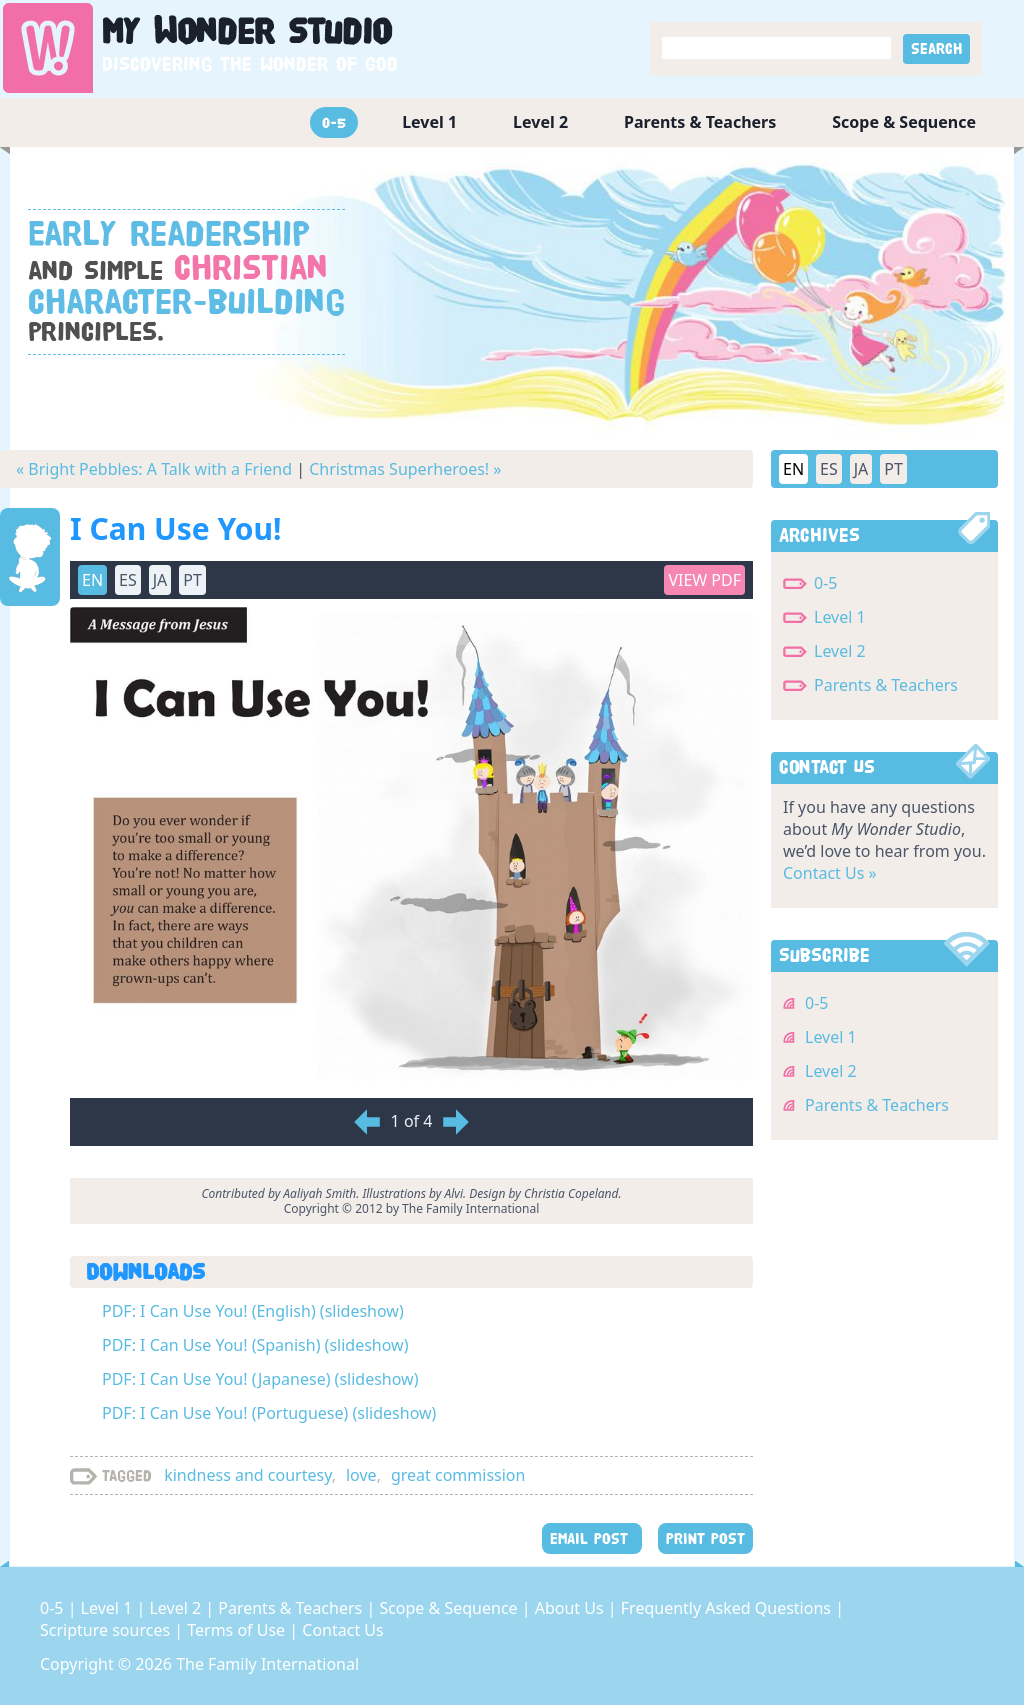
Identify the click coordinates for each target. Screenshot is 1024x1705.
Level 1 (429, 122)
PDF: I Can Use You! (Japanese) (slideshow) (260, 1379)
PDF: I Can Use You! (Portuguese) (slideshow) (269, 1413)
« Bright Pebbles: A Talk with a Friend (154, 469)
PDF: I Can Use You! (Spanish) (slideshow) (255, 1345)
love (361, 1475)
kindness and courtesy (248, 1475)
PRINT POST (705, 1538)
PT (192, 580)
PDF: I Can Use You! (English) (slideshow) (253, 1311)
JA (160, 580)
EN (92, 580)
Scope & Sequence (904, 122)
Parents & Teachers (700, 122)
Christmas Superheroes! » (405, 469)
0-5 (334, 122)
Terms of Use (238, 1630)
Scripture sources (107, 1630)
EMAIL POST (592, 1538)
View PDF (704, 580)
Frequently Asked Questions (728, 1608)
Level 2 (540, 122)
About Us (571, 1608)
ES (128, 580)
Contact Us (342, 1630)
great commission (458, 1475)
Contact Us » (830, 873)
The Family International (267, 1664)
